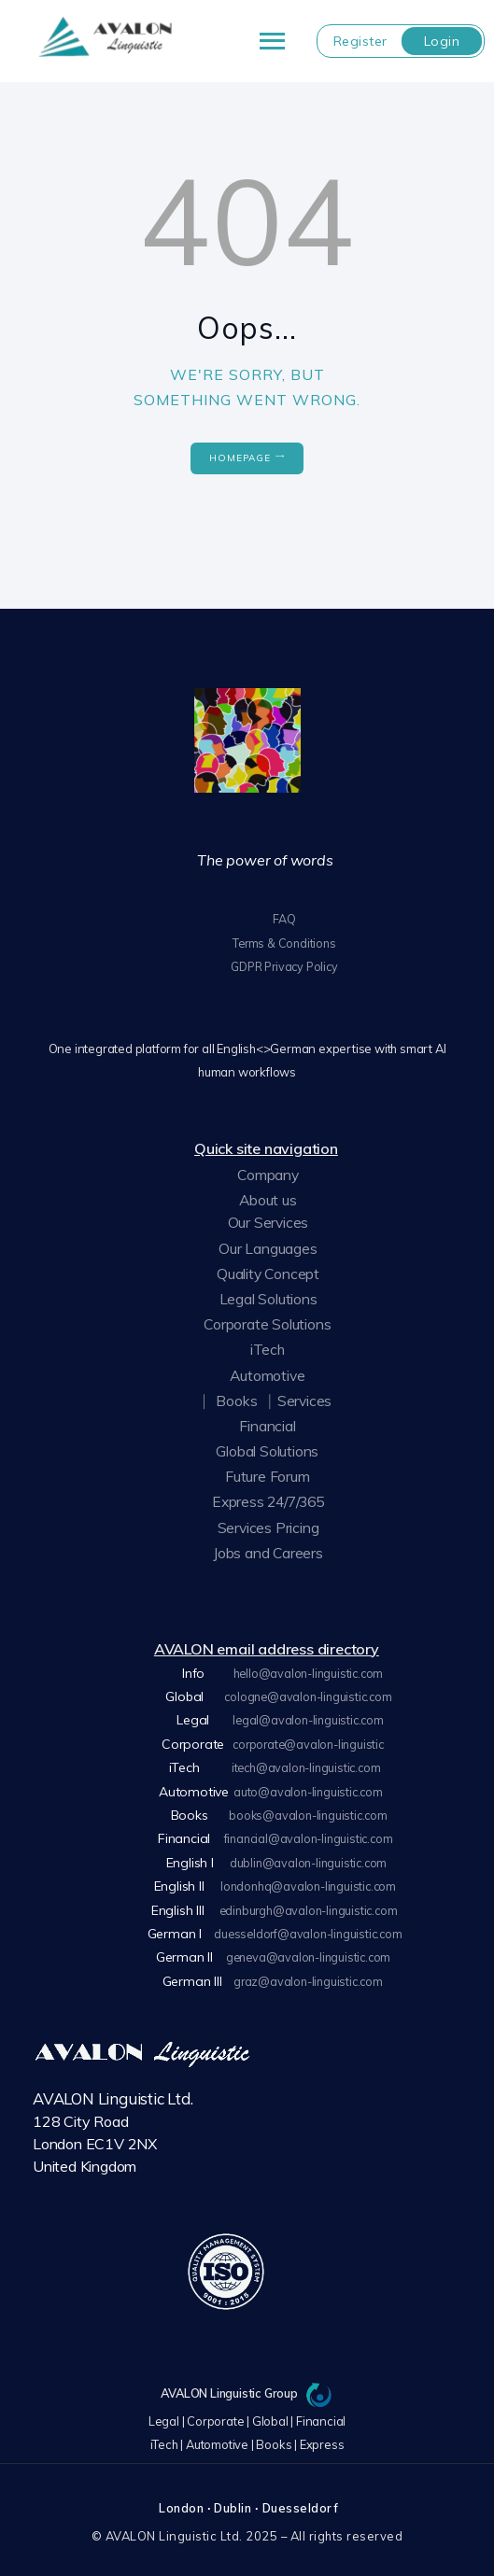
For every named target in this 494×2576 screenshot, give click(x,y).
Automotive (267, 1373)
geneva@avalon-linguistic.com (307, 1951)
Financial (266, 1424)
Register (360, 41)
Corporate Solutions (268, 1323)
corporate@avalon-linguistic (309, 1741)
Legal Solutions (268, 1297)
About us (268, 1198)
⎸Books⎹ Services (267, 1398)
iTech (266, 1348)
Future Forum (265, 1475)
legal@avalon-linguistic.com (309, 1717)
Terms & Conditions (284, 942)
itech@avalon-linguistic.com (306, 1764)
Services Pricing (268, 1525)
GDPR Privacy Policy (284, 965)
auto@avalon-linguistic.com (308, 1788)
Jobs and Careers (268, 1551)
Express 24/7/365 (268, 1500)
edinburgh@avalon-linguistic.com (308, 1904)
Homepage (240, 458)
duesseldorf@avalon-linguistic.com (307, 1928)
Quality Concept (268, 1272)
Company (268, 1173)
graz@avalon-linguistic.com (309, 1974)
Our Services (268, 1221)
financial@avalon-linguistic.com (308, 1834)
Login (442, 41)
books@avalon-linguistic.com (308, 1811)
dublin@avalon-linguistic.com (307, 1858)
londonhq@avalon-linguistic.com (308, 1881)
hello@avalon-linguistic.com (308, 1671)
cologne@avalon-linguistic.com (308, 1694)
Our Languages (268, 1246)
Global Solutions (266, 1450)
